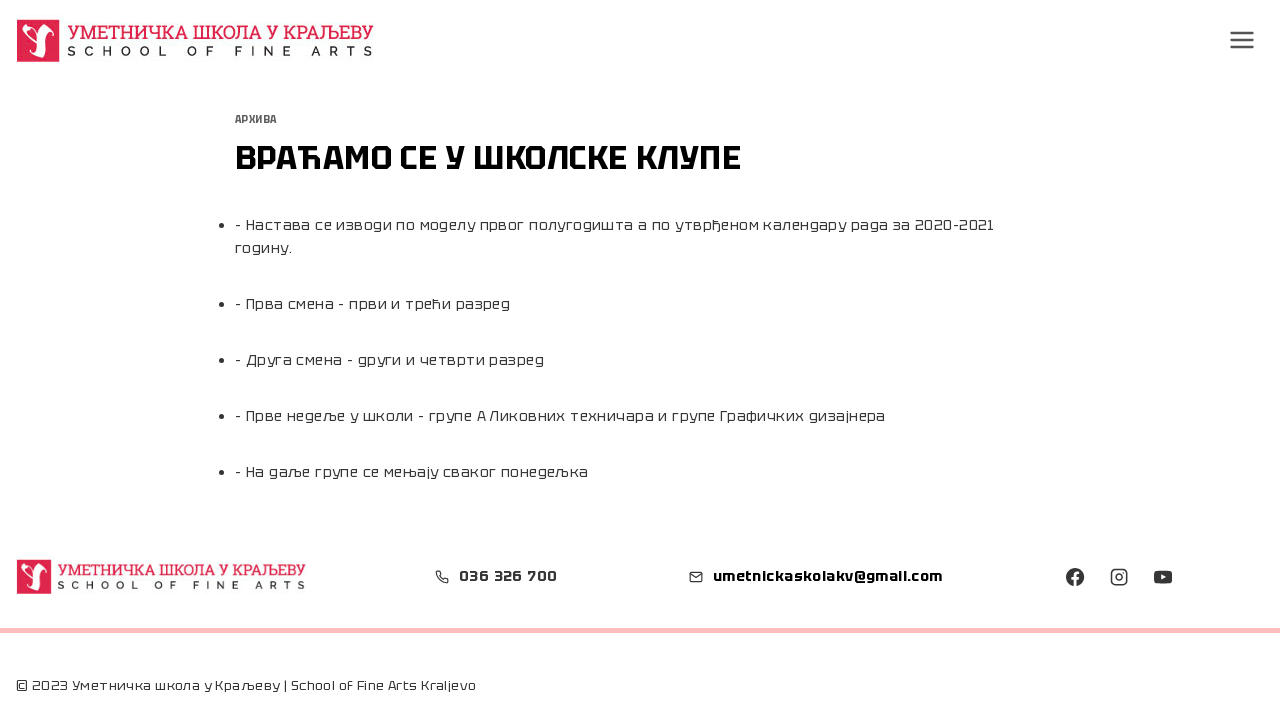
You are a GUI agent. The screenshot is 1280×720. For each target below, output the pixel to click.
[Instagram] (1119, 577)
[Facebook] (1075, 577)
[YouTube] (1163, 577)
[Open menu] (1242, 39)
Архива (256, 119)
